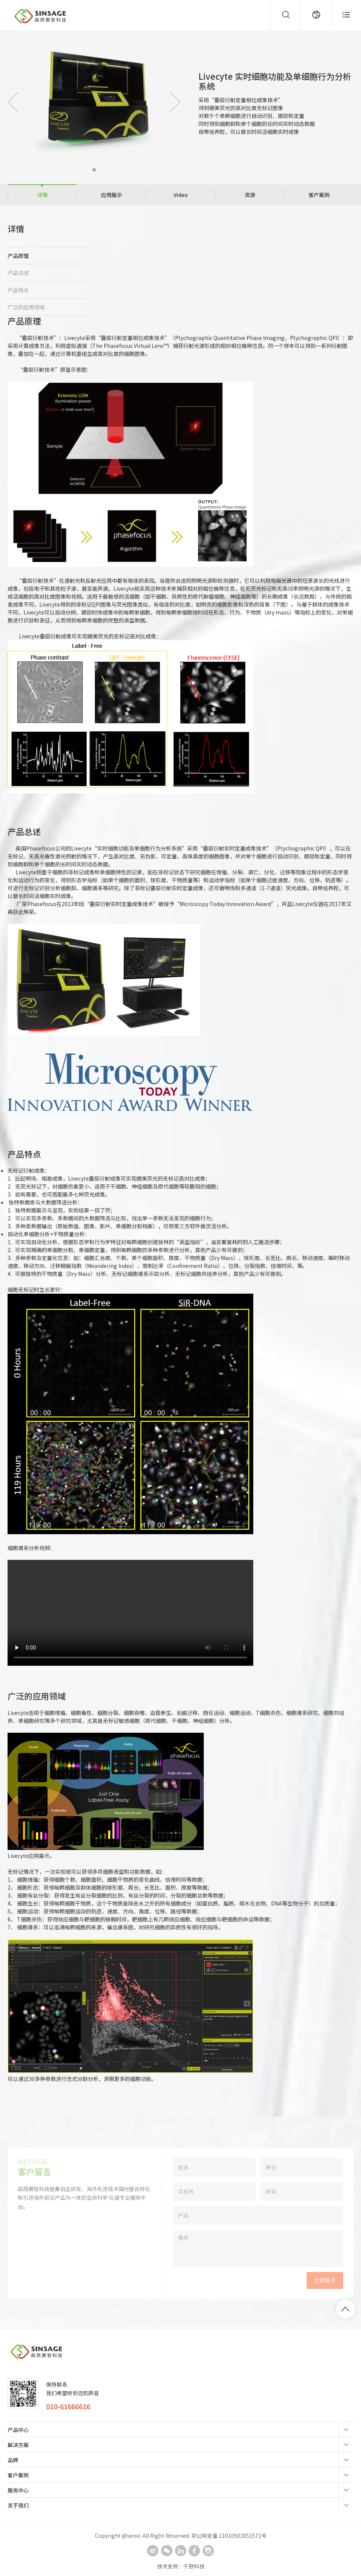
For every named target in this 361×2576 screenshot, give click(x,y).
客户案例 (319, 195)
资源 (250, 195)
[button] (94, 170)
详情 (42, 195)
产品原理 (18, 255)
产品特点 (18, 290)
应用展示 (111, 195)
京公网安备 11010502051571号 (228, 2535)
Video (181, 195)
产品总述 (18, 272)
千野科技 (194, 2566)
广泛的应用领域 (26, 307)
